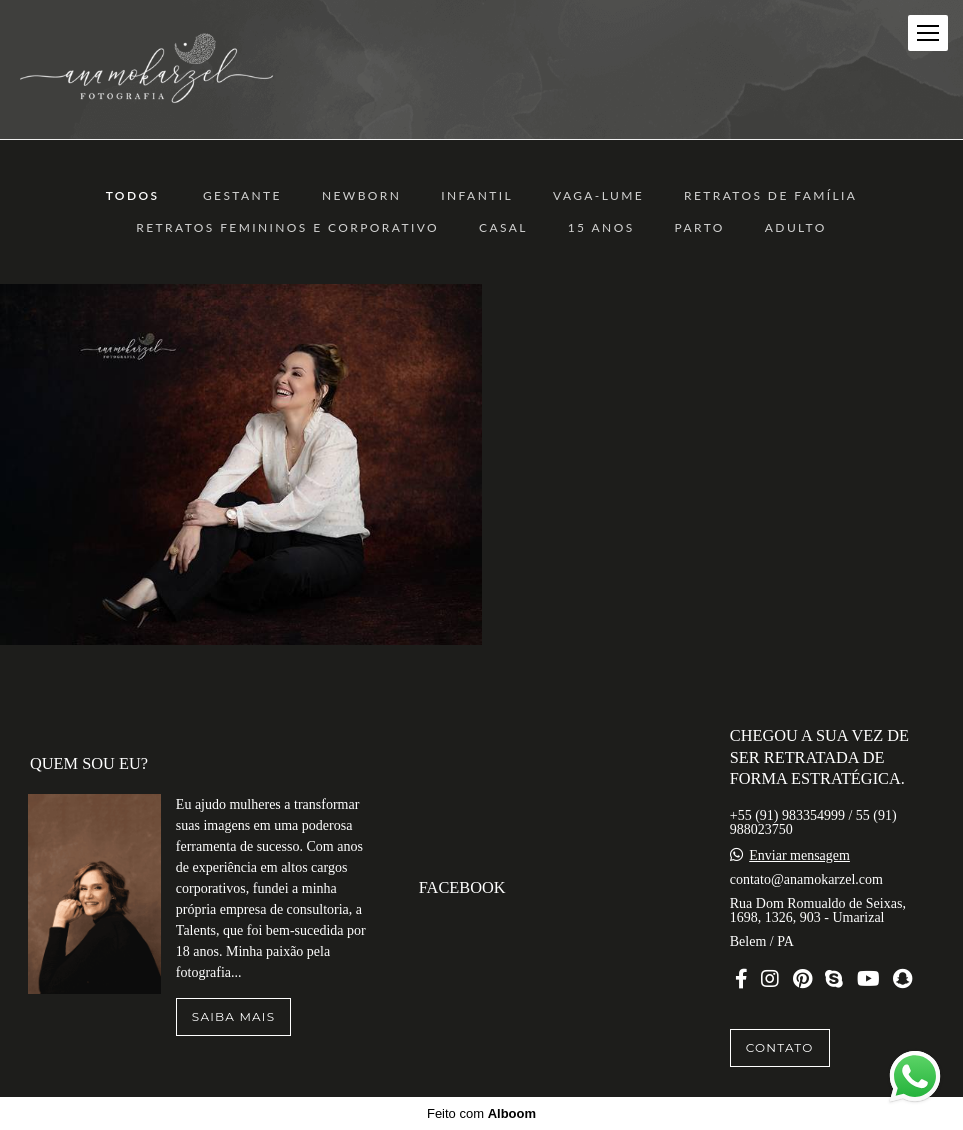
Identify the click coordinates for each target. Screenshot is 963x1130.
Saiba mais (233, 1016)
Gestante (242, 196)
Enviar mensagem (799, 856)
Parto (700, 228)
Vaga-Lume (598, 196)
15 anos (601, 228)
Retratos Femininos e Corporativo (287, 228)
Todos (133, 196)
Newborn (361, 196)
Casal (503, 228)
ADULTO (796, 228)
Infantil (477, 196)
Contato (780, 1047)
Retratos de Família (770, 196)
